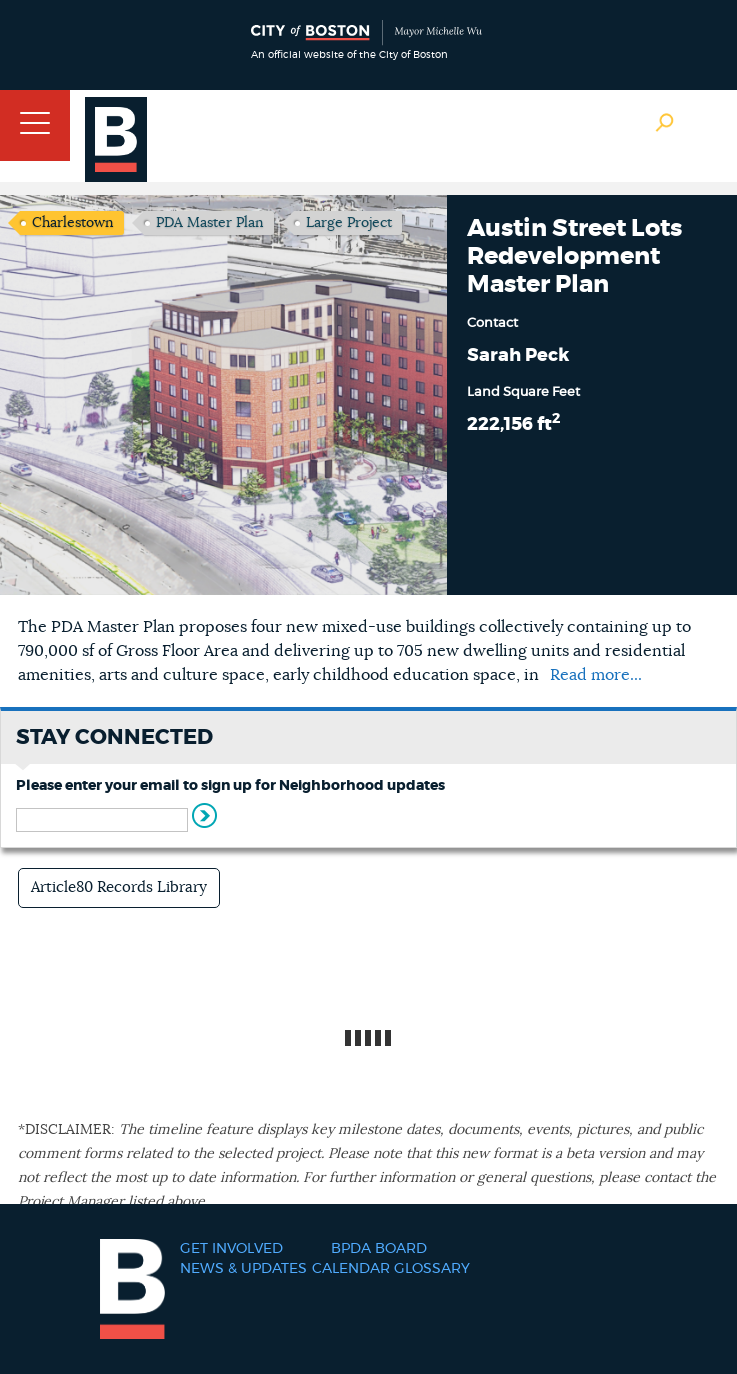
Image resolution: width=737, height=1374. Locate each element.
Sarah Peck (518, 356)
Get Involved (231, 1249)
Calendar (351, 1269)
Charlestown (73, 223)
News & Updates (243, 1269)
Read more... (596, 675)
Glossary (432, 1269)
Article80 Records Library (119, 887)
